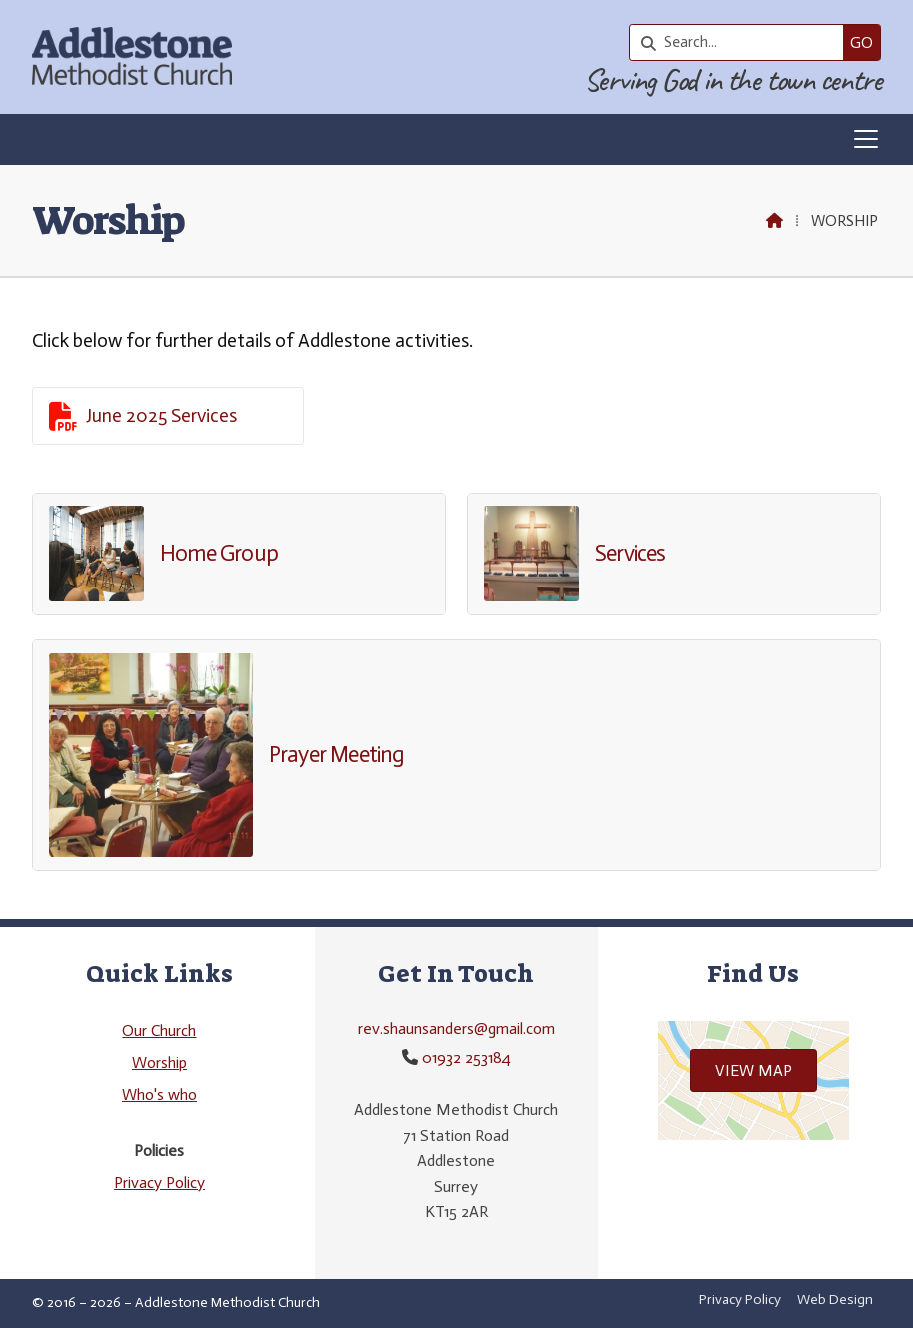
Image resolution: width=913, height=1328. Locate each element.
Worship (159, 1062)
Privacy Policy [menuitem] (740, 1299)
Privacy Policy (159, 1182)
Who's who (159, 1094)
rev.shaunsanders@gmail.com (456, 1028)
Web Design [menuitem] (835, 1299)
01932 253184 (466, 1057)
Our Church (159, 1030)
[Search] (741, 42)
